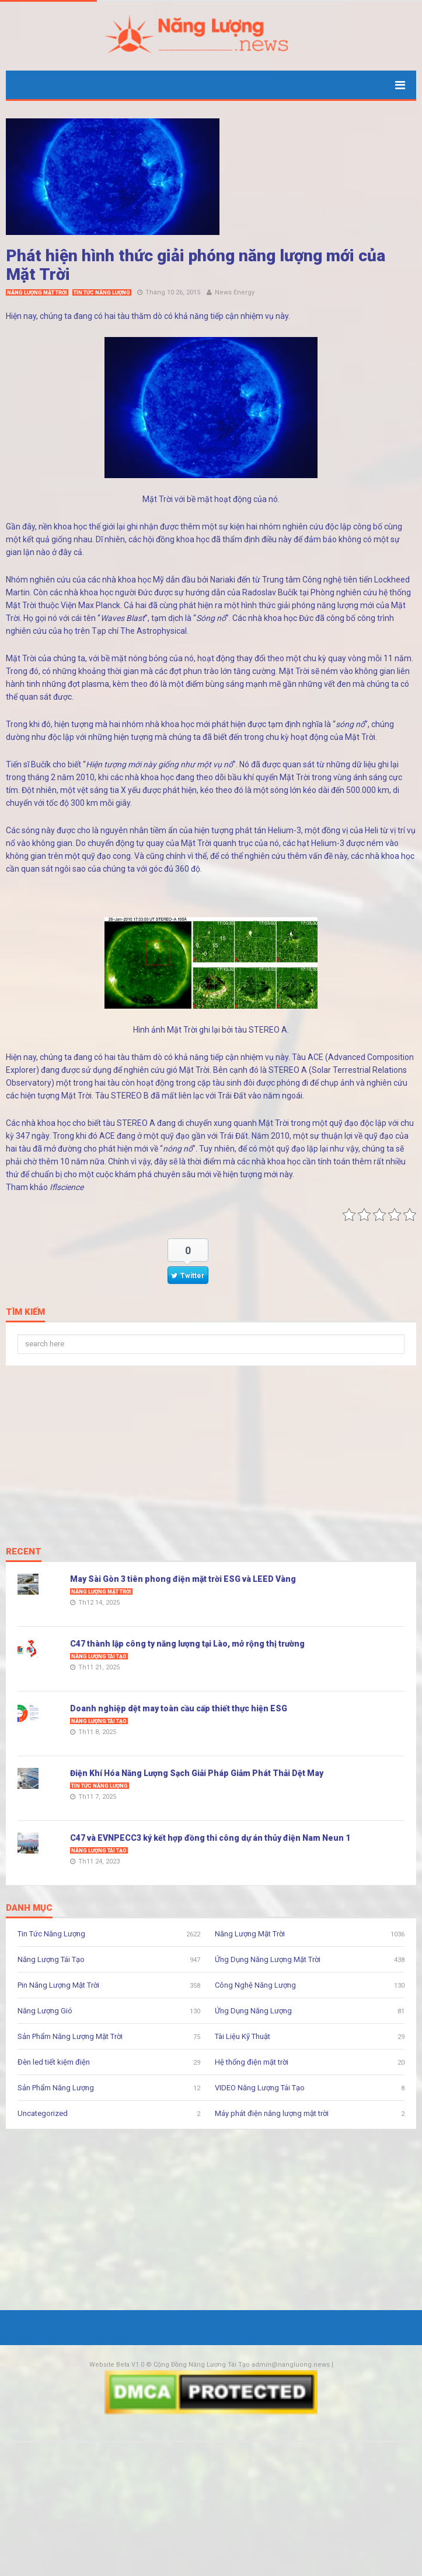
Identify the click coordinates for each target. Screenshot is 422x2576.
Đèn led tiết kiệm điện (54, 2062)
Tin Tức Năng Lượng (102, 293)
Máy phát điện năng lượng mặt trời (272, 2113)
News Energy (234, 292)
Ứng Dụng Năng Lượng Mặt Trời (267, 1959)
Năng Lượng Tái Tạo (99, 1656)
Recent (23, 1552)
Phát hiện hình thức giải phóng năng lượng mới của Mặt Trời (195, 265)
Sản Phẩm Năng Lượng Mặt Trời (70, 2036)
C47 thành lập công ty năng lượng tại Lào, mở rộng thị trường (187, 1643)
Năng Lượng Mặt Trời (37, 293)
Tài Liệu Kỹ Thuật (242, 2036)
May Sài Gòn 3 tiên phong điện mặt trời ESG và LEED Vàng (183, 1579)
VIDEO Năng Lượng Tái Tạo (260, 2087)
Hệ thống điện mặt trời (251, 2062)
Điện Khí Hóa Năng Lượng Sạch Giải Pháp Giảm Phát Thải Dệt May (196, 1773)
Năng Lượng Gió (45, 2011)
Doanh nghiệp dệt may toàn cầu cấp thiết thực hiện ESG (178, 1708)
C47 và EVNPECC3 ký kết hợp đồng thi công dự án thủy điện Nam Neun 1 (210, 1837)
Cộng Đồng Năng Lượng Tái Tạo (202, 2364)
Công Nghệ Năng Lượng (255, 1985)
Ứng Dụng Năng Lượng (253, 2011)
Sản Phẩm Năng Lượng (56, 2087)
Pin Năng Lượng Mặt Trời (58, 1985)
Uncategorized (43, 2113)
